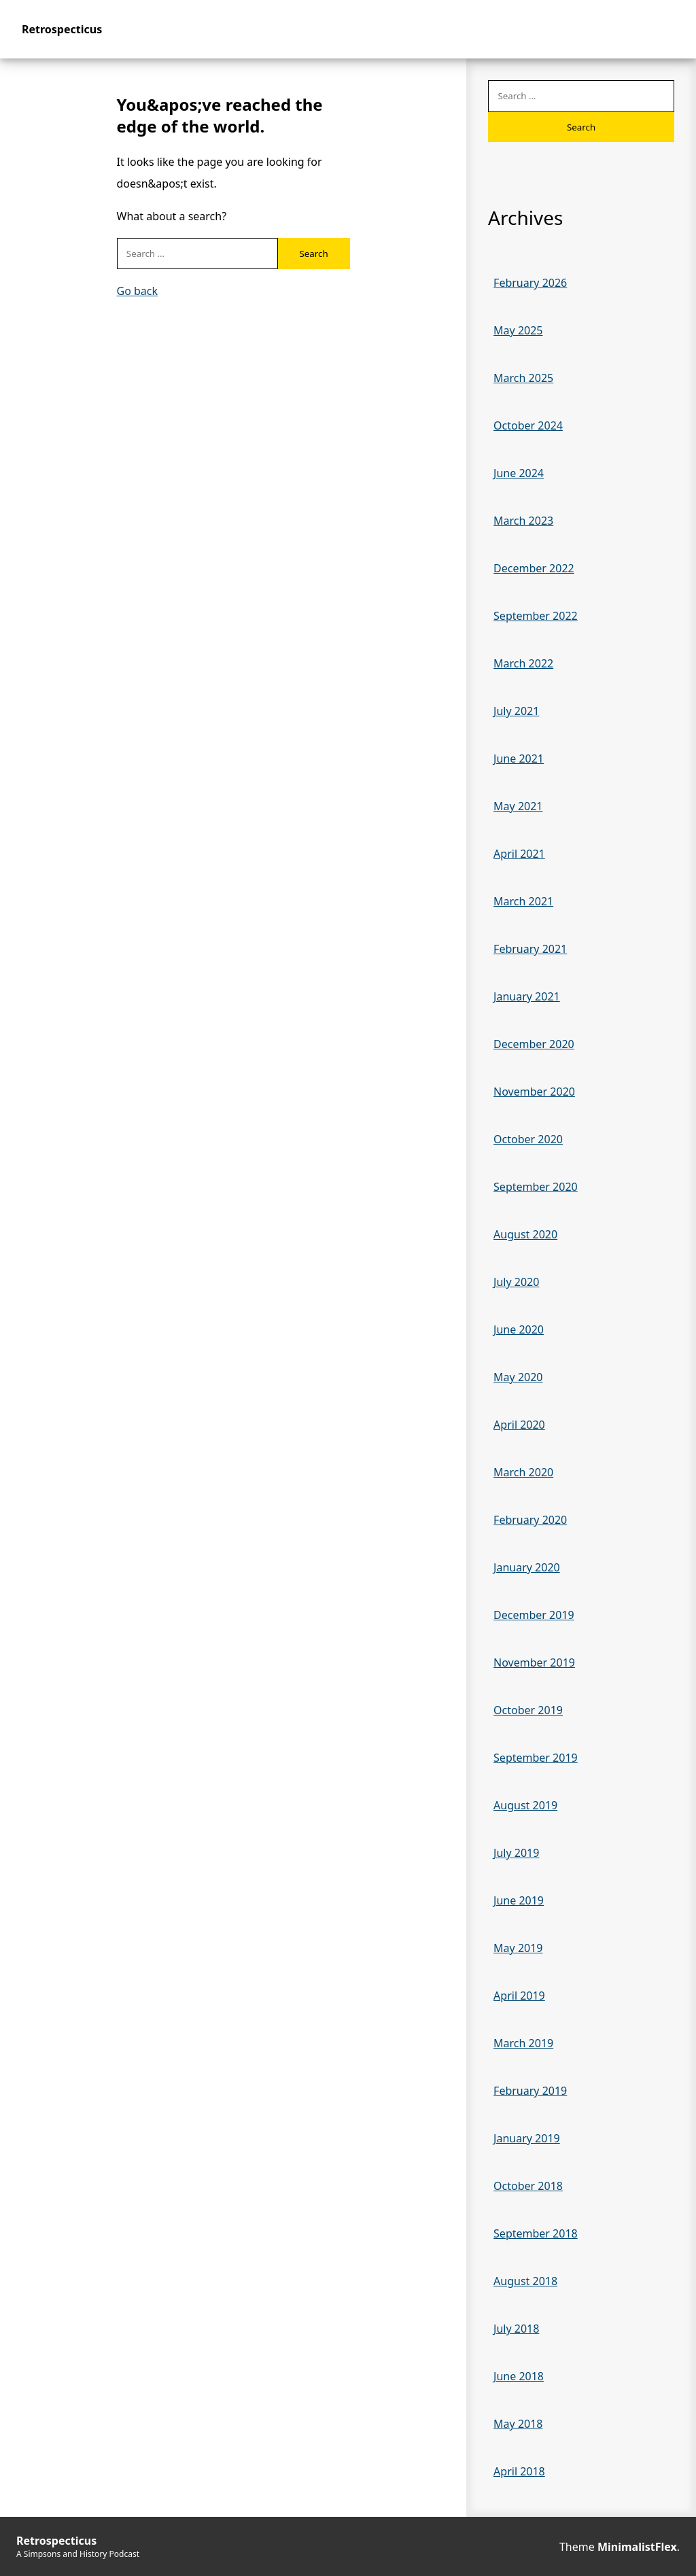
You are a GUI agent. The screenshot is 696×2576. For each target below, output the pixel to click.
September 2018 (535, 2233)
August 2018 (525, 2281)
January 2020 (526, 1567)
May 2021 (517, 806)
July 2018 (516, 2328)
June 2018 (518, 2376)
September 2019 (535, 1757)
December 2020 (533, 1044)
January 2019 (526, 2138)
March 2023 (523, 520)
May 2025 (517, 330)
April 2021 (519, 853)
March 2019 (523, 2043)
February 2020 (530, 1519)
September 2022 (535, 615)
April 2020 (519, 1424)
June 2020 (518, 1329)
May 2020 (517, 1377)
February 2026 (530, 282)
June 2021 (518, 758)
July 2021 (516, 710)
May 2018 (517, 2423)
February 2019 (530, 2090)
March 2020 (523, 1472)
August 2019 (525, 1805)
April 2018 (519, 2471)
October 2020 (528, 1139)
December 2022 (533, 568)
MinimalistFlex (637, 2546)
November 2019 (534, 1662)
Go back (137, 290)
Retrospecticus (62, 29)
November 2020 (534, 1091)
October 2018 (528, 2185)
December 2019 (533, 1614)
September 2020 (535, 1186)
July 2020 (516, 1281)
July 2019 (516, 1852)
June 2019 (518, 1900)
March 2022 (523, 663)
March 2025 (523, 377)
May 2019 (517, 1947)
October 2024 (528, 425)
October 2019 (528, 1710)
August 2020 (525, 1234)
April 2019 (519, 1995)
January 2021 (526, 996)
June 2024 (518, 473)
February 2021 (530, 948)
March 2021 (523, 901)
